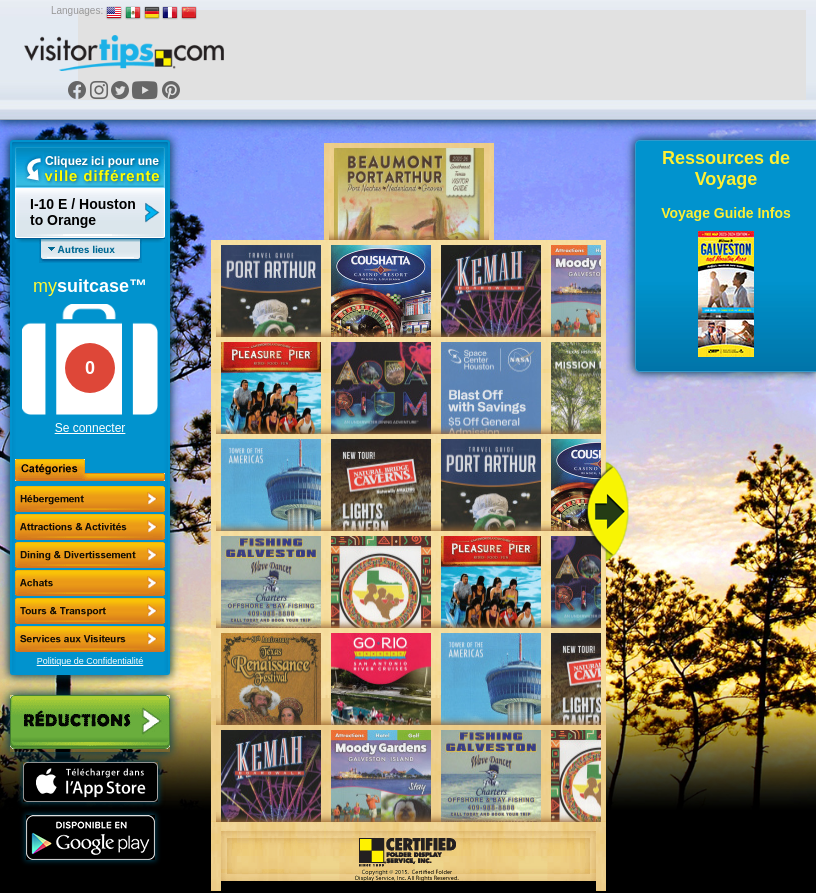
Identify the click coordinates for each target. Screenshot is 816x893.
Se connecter (90, 428)
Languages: (77, 10)
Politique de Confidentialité (90, 661)
